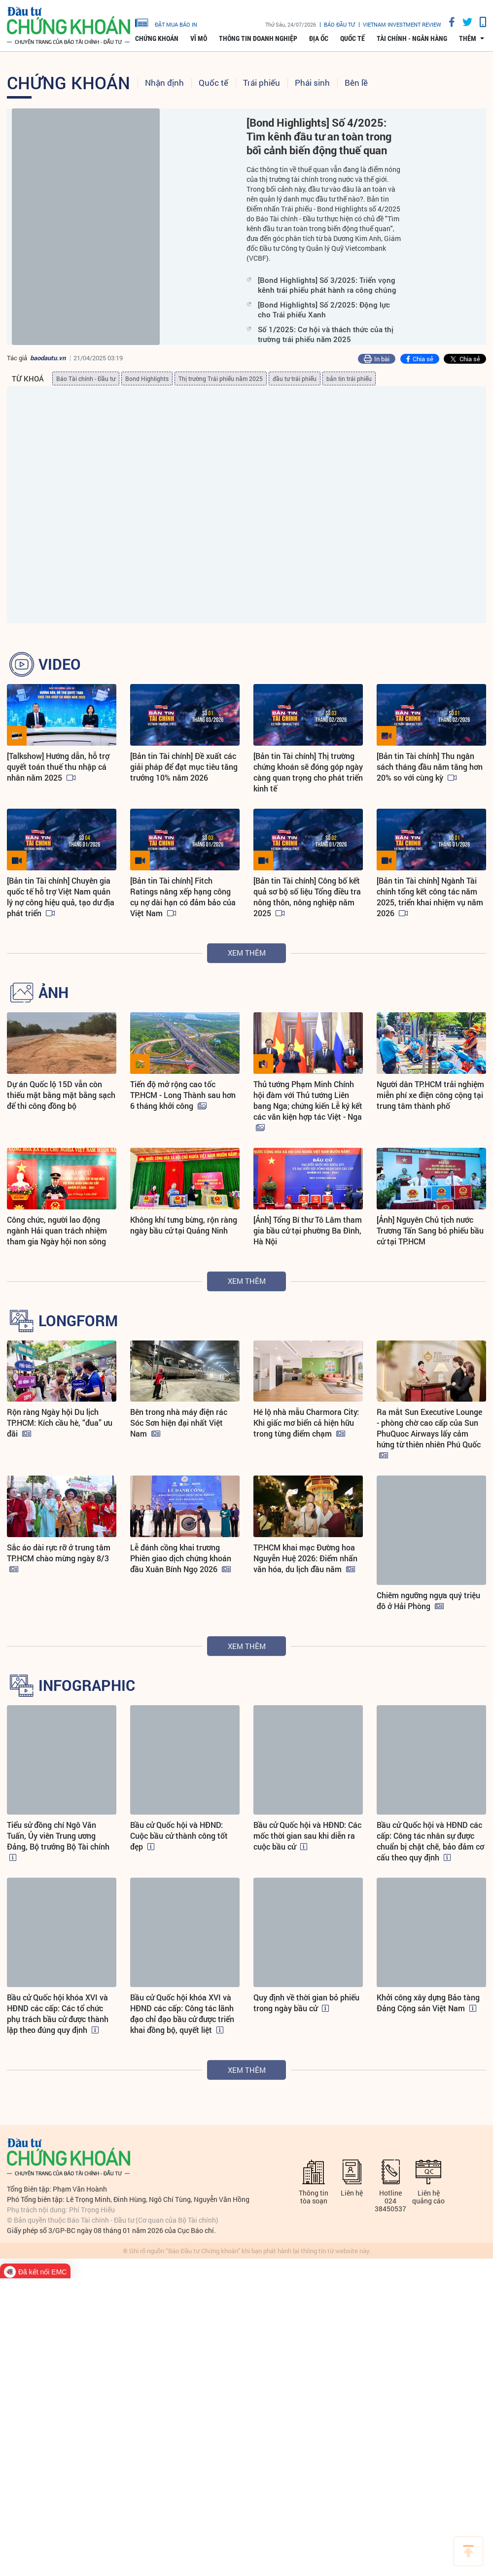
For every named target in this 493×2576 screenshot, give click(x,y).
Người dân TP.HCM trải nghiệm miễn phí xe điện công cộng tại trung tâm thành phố (430, 1095)
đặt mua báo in (166, 22)
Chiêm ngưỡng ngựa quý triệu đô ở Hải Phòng (428, 1600)
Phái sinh (312, 82)
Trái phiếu (261, 82)
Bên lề (356, 82)
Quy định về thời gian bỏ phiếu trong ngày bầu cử (306, 2013)
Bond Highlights (147, 378)
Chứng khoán (156, 38)
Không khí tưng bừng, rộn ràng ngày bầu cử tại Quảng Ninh (183, 1225)
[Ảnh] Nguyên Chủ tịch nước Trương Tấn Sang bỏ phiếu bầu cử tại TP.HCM (430, 1230)
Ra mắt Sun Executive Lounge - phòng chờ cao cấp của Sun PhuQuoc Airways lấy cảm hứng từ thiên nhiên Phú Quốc (429, 1428)
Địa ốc (318, 38)
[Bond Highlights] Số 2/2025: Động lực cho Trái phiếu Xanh (324, 309)
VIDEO (59, 664)
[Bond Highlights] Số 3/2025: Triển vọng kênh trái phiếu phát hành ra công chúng (327, 285)
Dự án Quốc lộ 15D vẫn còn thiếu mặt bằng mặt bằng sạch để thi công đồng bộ (61, 1095)
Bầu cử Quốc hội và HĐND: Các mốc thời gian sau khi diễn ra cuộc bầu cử (307, 1846)
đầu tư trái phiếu (295, 378)
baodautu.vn (48, 357)
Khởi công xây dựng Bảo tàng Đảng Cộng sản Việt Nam (428, 2013)
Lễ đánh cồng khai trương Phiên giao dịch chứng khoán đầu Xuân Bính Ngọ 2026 (180, 1606)
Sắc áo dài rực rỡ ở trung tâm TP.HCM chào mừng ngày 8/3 (58, 1600)
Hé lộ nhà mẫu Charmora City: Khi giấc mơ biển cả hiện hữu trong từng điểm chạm (306, 1423)
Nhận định (164, 82)
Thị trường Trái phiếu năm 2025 (220, 378)
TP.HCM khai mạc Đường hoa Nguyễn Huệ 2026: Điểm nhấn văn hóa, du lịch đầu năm (305, 1606)
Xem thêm (247, 953)
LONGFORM (78, 1321)
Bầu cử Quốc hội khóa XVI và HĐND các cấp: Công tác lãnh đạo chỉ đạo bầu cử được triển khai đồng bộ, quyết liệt (182, 2024)
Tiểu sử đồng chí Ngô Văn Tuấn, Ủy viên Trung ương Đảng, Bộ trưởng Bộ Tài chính (58, 1846)
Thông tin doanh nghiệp (258, 38)
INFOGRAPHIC (86, 1696)
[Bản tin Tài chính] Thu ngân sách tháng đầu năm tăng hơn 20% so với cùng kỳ (430, 767)
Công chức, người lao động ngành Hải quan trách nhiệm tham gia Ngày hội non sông (57, 1230)
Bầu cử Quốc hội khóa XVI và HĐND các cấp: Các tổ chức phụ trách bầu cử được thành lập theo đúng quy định (57, 2024)
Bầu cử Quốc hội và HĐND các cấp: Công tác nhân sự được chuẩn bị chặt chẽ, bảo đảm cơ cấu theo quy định (430, 1851)
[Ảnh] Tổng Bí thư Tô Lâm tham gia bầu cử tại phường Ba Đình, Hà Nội (307, 1230)
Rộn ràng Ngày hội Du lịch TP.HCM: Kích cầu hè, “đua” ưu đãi (59, 1423)
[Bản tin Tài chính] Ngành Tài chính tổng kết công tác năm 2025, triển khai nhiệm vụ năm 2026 (430, 896)
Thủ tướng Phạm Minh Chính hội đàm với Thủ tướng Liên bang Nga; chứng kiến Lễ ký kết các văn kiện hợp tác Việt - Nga (307, 1100)
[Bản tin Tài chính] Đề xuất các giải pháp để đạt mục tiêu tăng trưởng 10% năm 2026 (184, 767)
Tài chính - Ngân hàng (412, 38)
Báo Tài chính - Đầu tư (85, 378)
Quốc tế (352, 38)
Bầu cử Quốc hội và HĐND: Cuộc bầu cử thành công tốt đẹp (179, 1846)
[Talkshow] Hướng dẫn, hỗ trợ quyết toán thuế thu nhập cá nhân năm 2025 (58, 767)
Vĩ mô (198, 38)
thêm (467, 38)
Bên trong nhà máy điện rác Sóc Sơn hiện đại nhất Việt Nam (178, 1423)
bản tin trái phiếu (349, 378)
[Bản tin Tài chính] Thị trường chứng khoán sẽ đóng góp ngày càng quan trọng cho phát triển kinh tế (308, 772)
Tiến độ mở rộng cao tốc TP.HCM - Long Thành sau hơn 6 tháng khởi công (183, 1095)
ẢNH (53, 992)
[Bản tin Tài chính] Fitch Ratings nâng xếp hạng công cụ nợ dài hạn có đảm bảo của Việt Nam (183, 896)
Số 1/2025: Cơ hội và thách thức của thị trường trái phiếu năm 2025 (325, 334)
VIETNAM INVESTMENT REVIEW (402, 24)
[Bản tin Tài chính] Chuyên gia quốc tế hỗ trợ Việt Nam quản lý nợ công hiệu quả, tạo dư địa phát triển (60, 896)
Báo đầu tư (339, 24)
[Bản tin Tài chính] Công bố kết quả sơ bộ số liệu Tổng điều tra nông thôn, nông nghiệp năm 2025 (307, 896)
